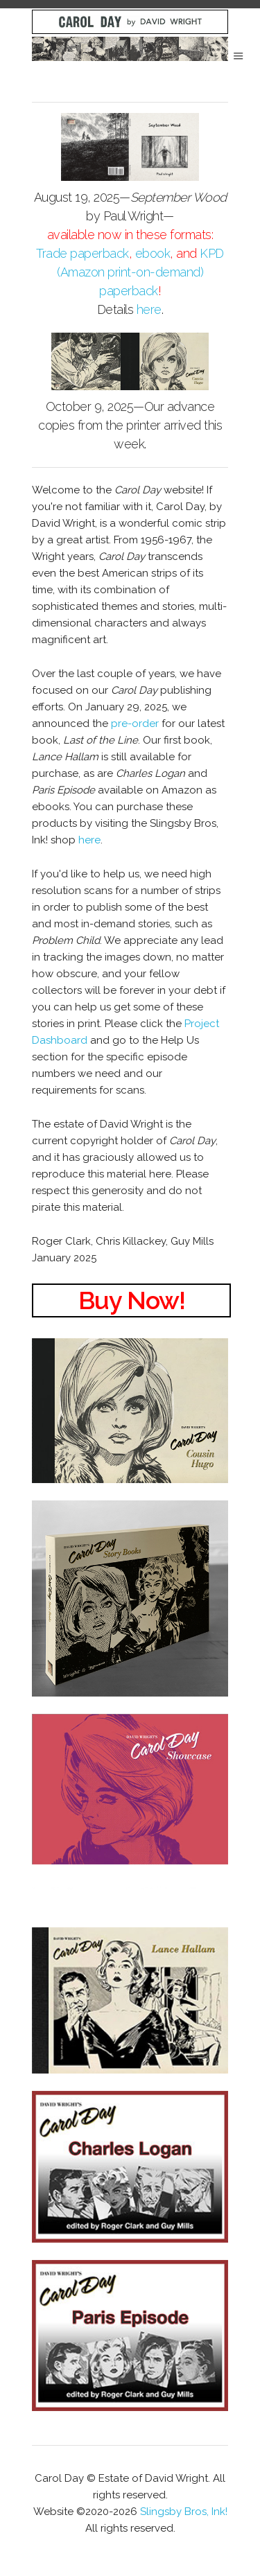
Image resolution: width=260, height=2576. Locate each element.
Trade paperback (82, 253)
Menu (238, 56)
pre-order (135, 723)
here (149, 309)
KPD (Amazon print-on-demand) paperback (140, 272)
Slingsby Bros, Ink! (183, 2511)
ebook (153, 253)
